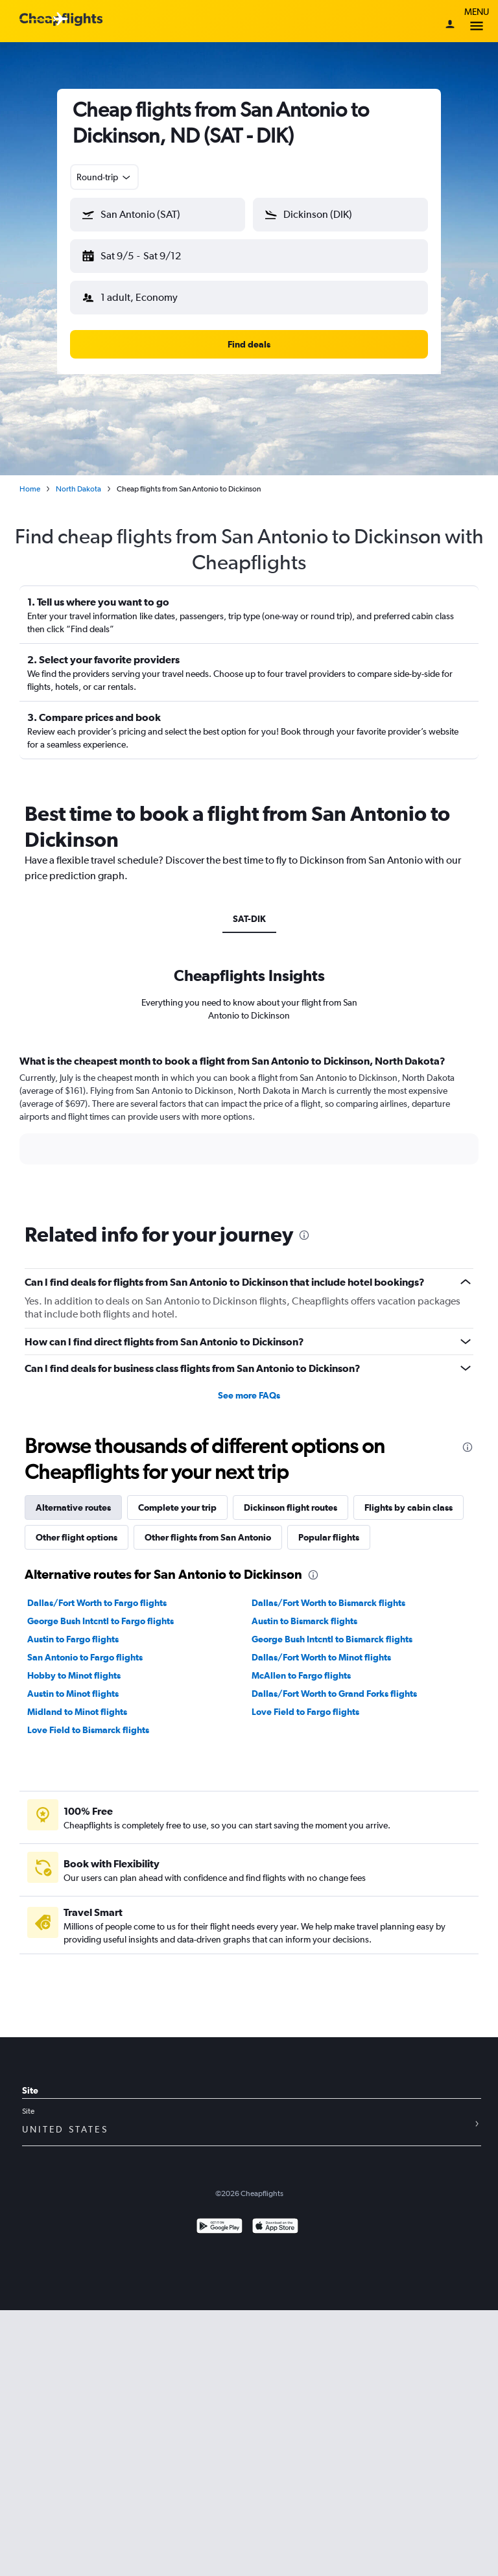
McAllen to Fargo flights (301, 1675)
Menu (476, 21)
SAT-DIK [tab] (249, 919)
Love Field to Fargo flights (305, 1712)
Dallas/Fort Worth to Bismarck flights (328, 1603)
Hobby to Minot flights (74, 1675)
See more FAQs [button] (249, 1395)
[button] (157, 214)
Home (29, 488)
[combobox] (104, 177)
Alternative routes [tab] (73, 1507)
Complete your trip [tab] (177, 1507)
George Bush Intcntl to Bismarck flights (332, 1639)
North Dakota (78, 488)
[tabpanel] (249, 1121)
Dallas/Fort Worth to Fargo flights (97, 1603)
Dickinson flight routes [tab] (290, 1507)
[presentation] (304, 1235)
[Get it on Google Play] (219, 2227)
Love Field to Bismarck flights (88, 1730)
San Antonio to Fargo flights (85, 1657)
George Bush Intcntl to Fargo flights (100, 1621)
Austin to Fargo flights (73, 1639)
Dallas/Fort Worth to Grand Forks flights (334, 1693)
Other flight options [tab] (76, 1537)
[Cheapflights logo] (60, 20)
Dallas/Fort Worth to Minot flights (321, 1657)
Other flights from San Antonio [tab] (208, 1537)
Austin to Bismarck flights (304, 1621)
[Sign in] (450, 25)
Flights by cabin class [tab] (408, 1507)
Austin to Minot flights (73, 1693)
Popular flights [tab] (328, 1537)
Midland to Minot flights (77, 1712)
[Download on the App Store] (275, 2227)
